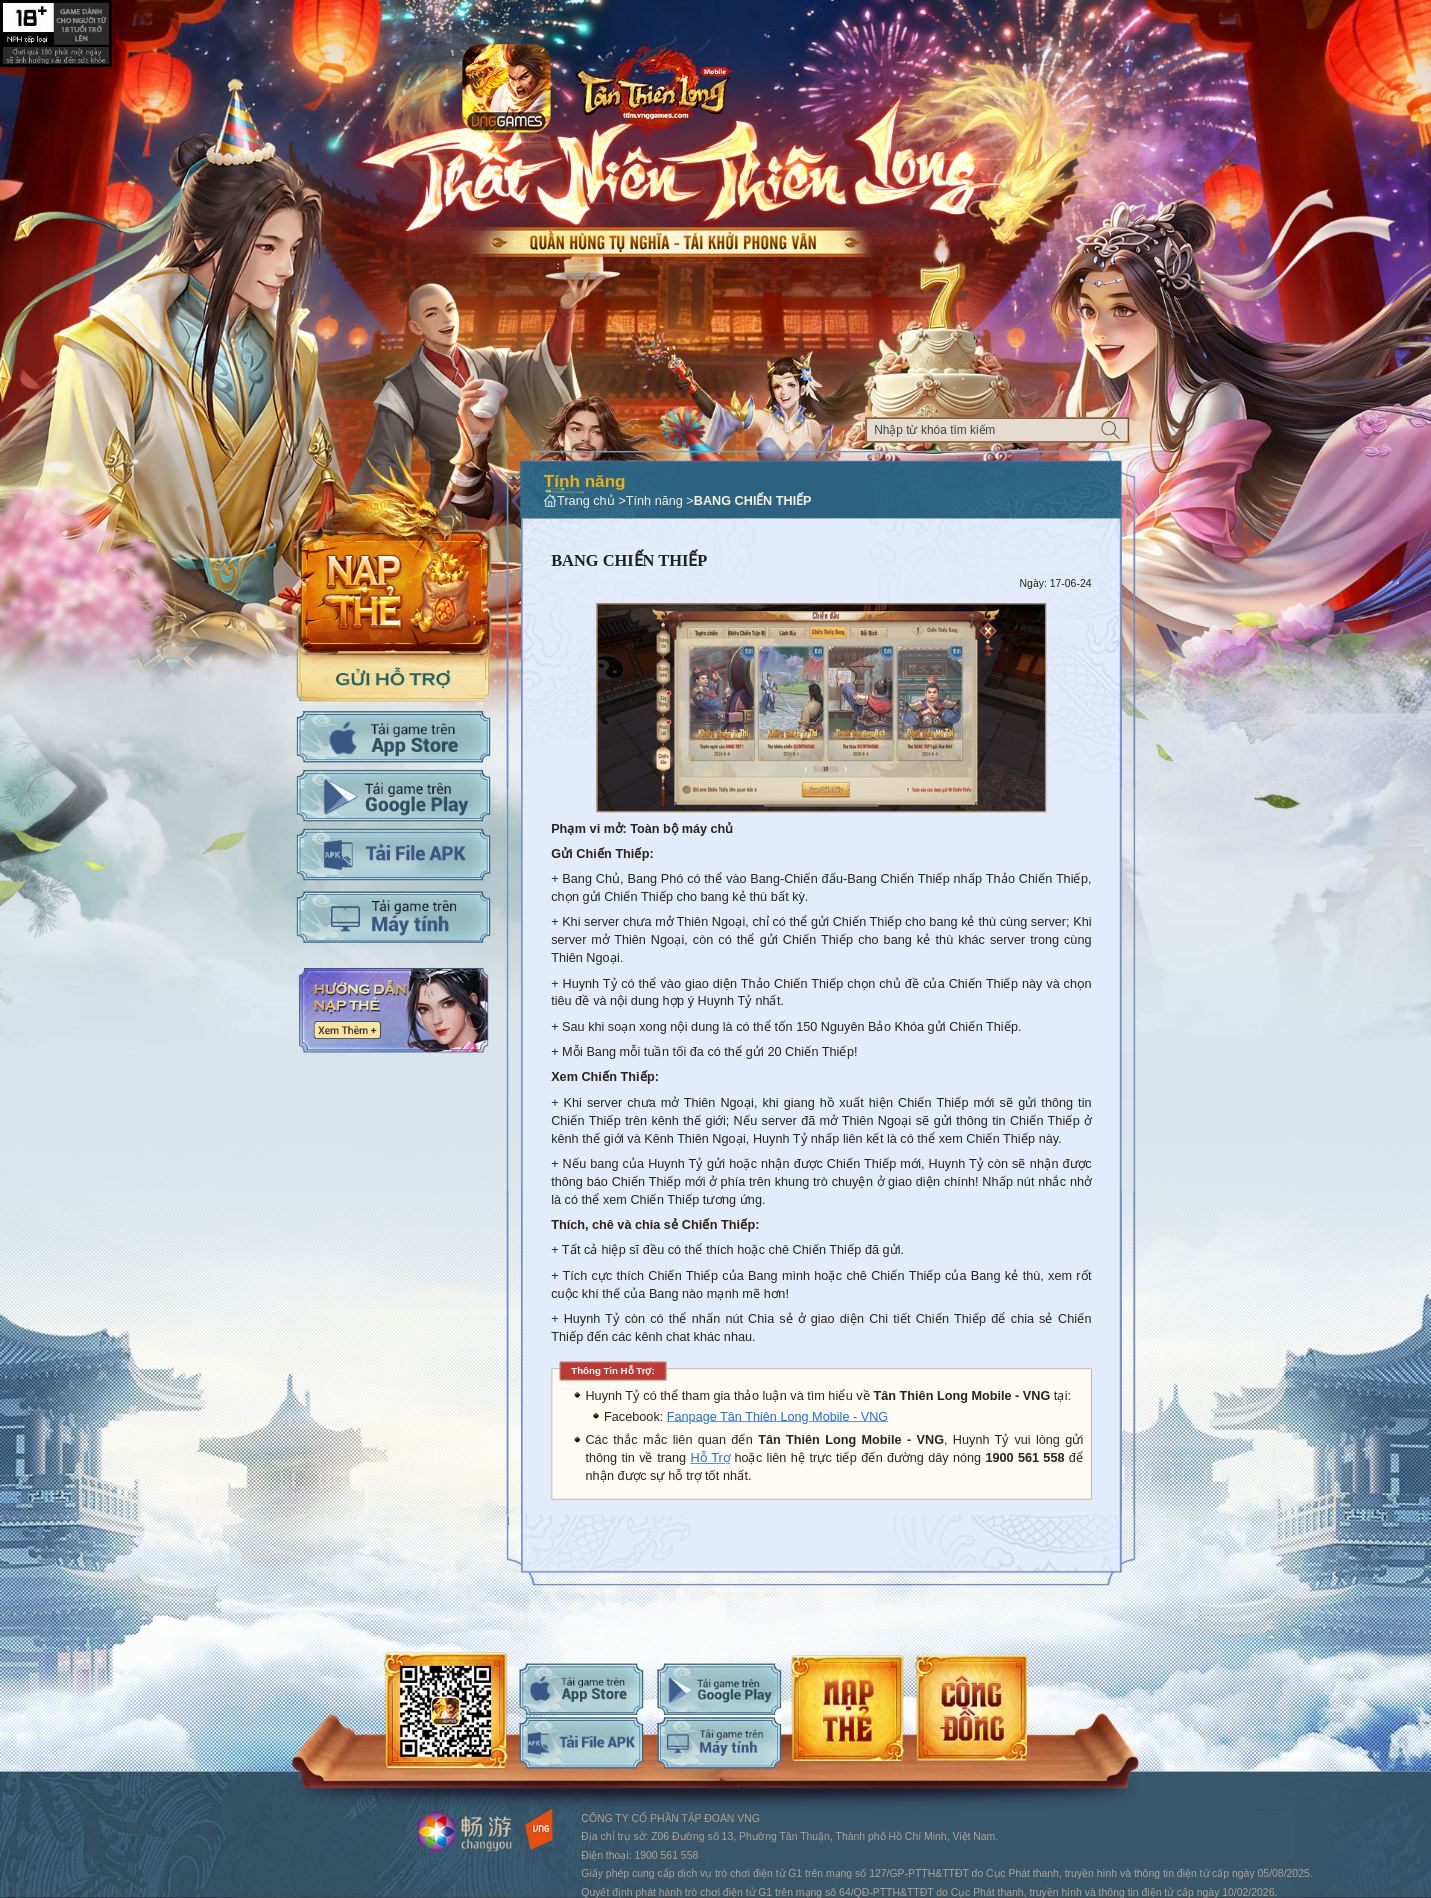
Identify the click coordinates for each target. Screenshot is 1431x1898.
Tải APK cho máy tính (393, 854)
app (506, 88)
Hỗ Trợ (710, 1458)
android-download (719, 1688)
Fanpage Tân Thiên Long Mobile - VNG (777, 1416)
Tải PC (393, 916)
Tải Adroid (393, 795)
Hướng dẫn (393, 1010)
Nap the (393, 549)
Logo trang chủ (653, 86)
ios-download (581, 1688)
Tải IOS (393, 736)
